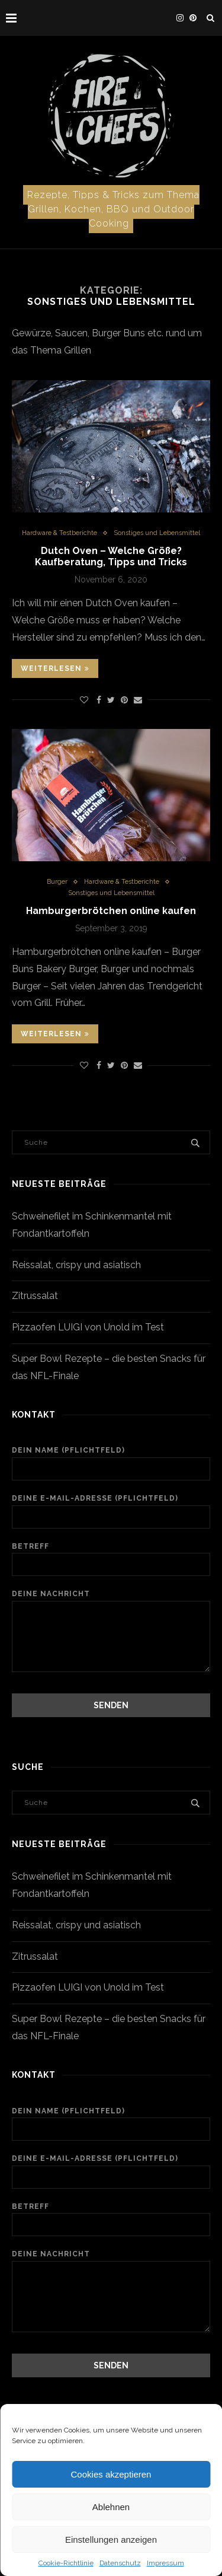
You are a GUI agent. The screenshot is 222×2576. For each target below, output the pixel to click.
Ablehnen (111, 2507)
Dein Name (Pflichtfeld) (111, 1463)
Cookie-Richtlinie (66, 2563)
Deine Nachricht (111, 1600)
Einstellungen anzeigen (111, 2539)
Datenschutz (120, 2563)
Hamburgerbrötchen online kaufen (111, 910)
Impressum (165, 2563)
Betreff (111, 1559)
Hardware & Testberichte (59, 533)
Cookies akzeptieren (111, 2474)
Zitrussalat (35, 1295)
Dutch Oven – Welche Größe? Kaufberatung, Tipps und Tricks (111, 556)
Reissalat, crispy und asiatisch (76, 1265)
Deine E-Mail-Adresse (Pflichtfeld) (111, 1511)
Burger (57, 882)
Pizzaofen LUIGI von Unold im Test (88, 1327)
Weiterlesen (55, 668)
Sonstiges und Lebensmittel (157, 533)
